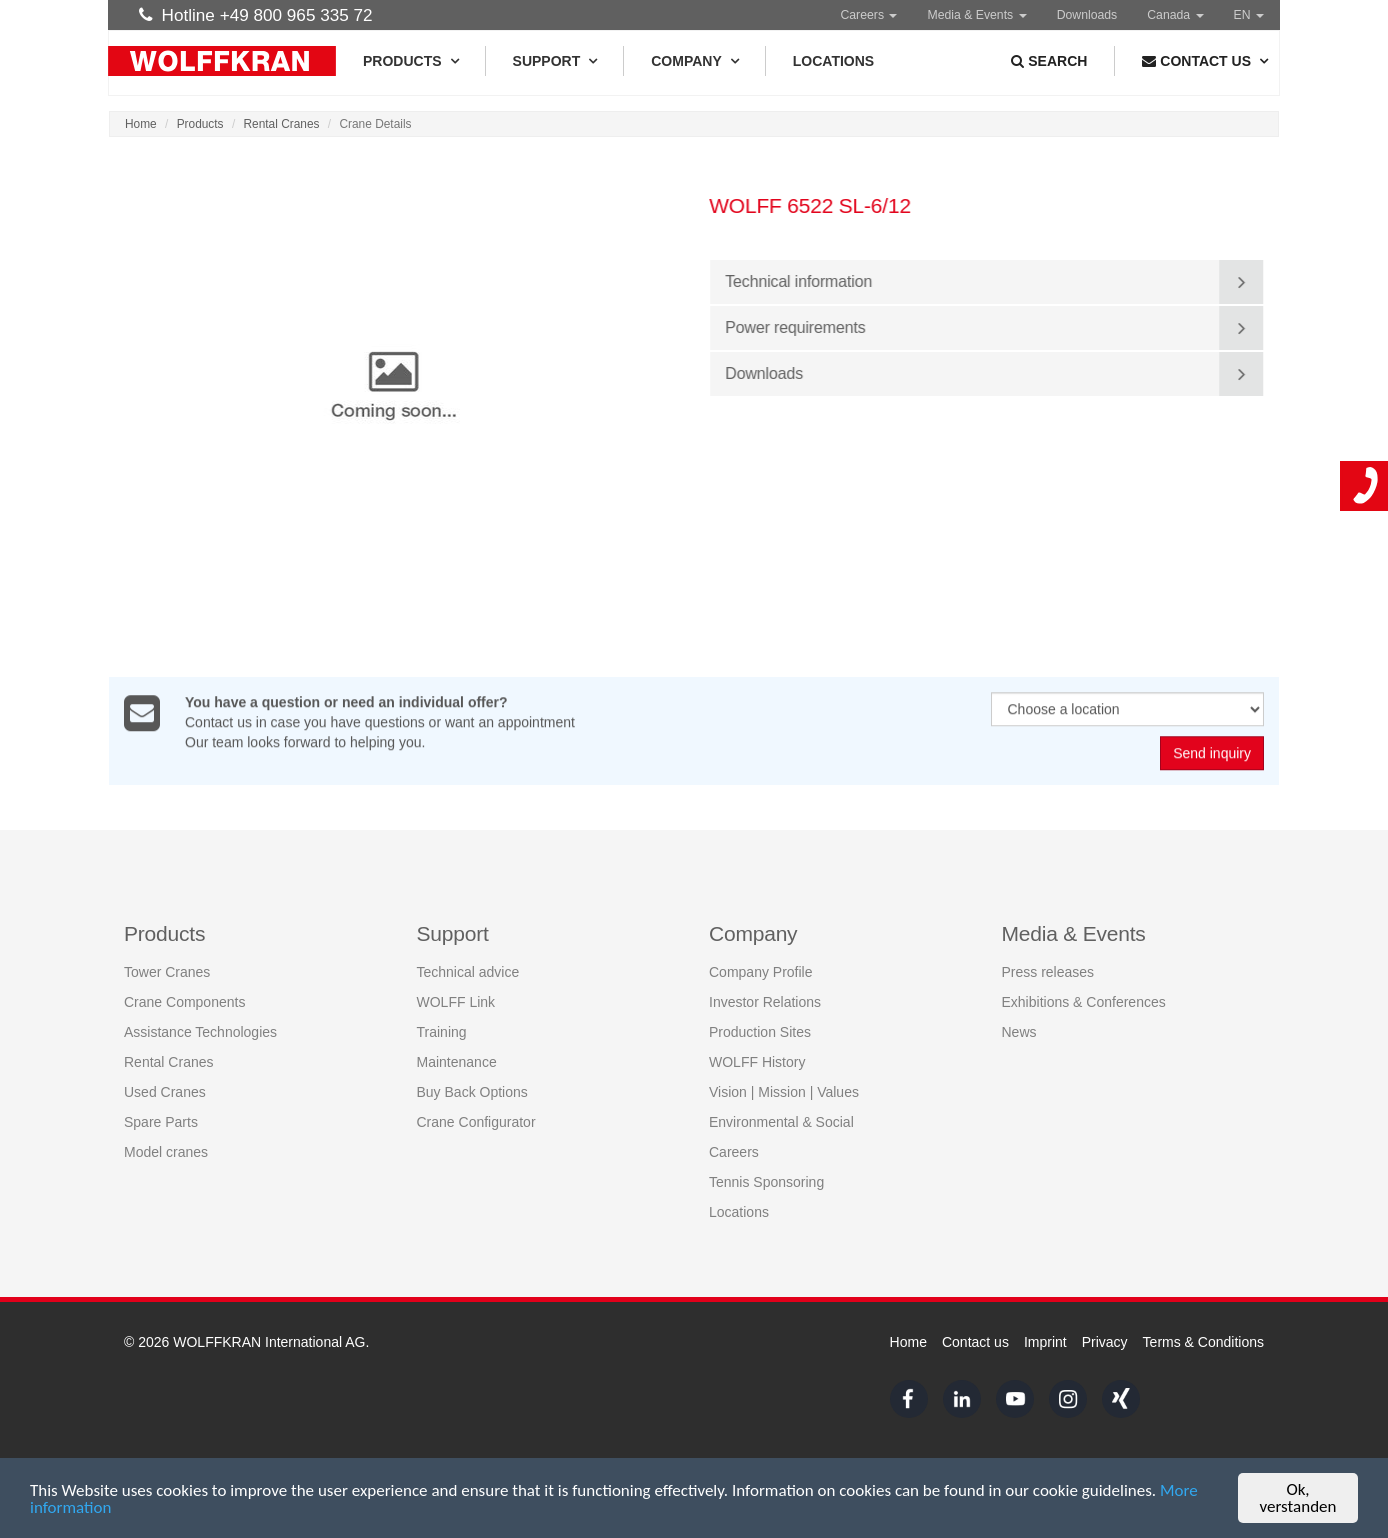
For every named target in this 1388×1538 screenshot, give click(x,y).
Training (442, 1032)
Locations (833, 61)
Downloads (1087, 15)
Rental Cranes (282, 124)
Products (410, 61)
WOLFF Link (456, 1002)
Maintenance (457, 1062)
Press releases (1048, 972)
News (1019, 1032)
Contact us (975, 1342)
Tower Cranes (167, 972)
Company (694, 61)
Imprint (1045, 1342)
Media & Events (976, 15)
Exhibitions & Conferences (1084, 1002)
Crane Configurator (476, 1122)
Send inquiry (1212, 754)
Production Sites (760, 1032)
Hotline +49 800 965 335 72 (256, 15)
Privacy (1105, 1342)
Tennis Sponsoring (766, 1182)
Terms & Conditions (1203, 1342)
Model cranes (166, 1152)
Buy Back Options (472, 1092)
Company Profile (761, 972)
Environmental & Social (781, 1122)
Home (141, 124)
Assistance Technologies (200, 1032)
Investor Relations (765, 1002)
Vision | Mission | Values (784, 1092)
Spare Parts (161, 1122)
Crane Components (184, 1002)
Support (555, 61)
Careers (868, 15)
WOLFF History (757, 1062)
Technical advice (468, 972)
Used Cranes (165, 1092)
